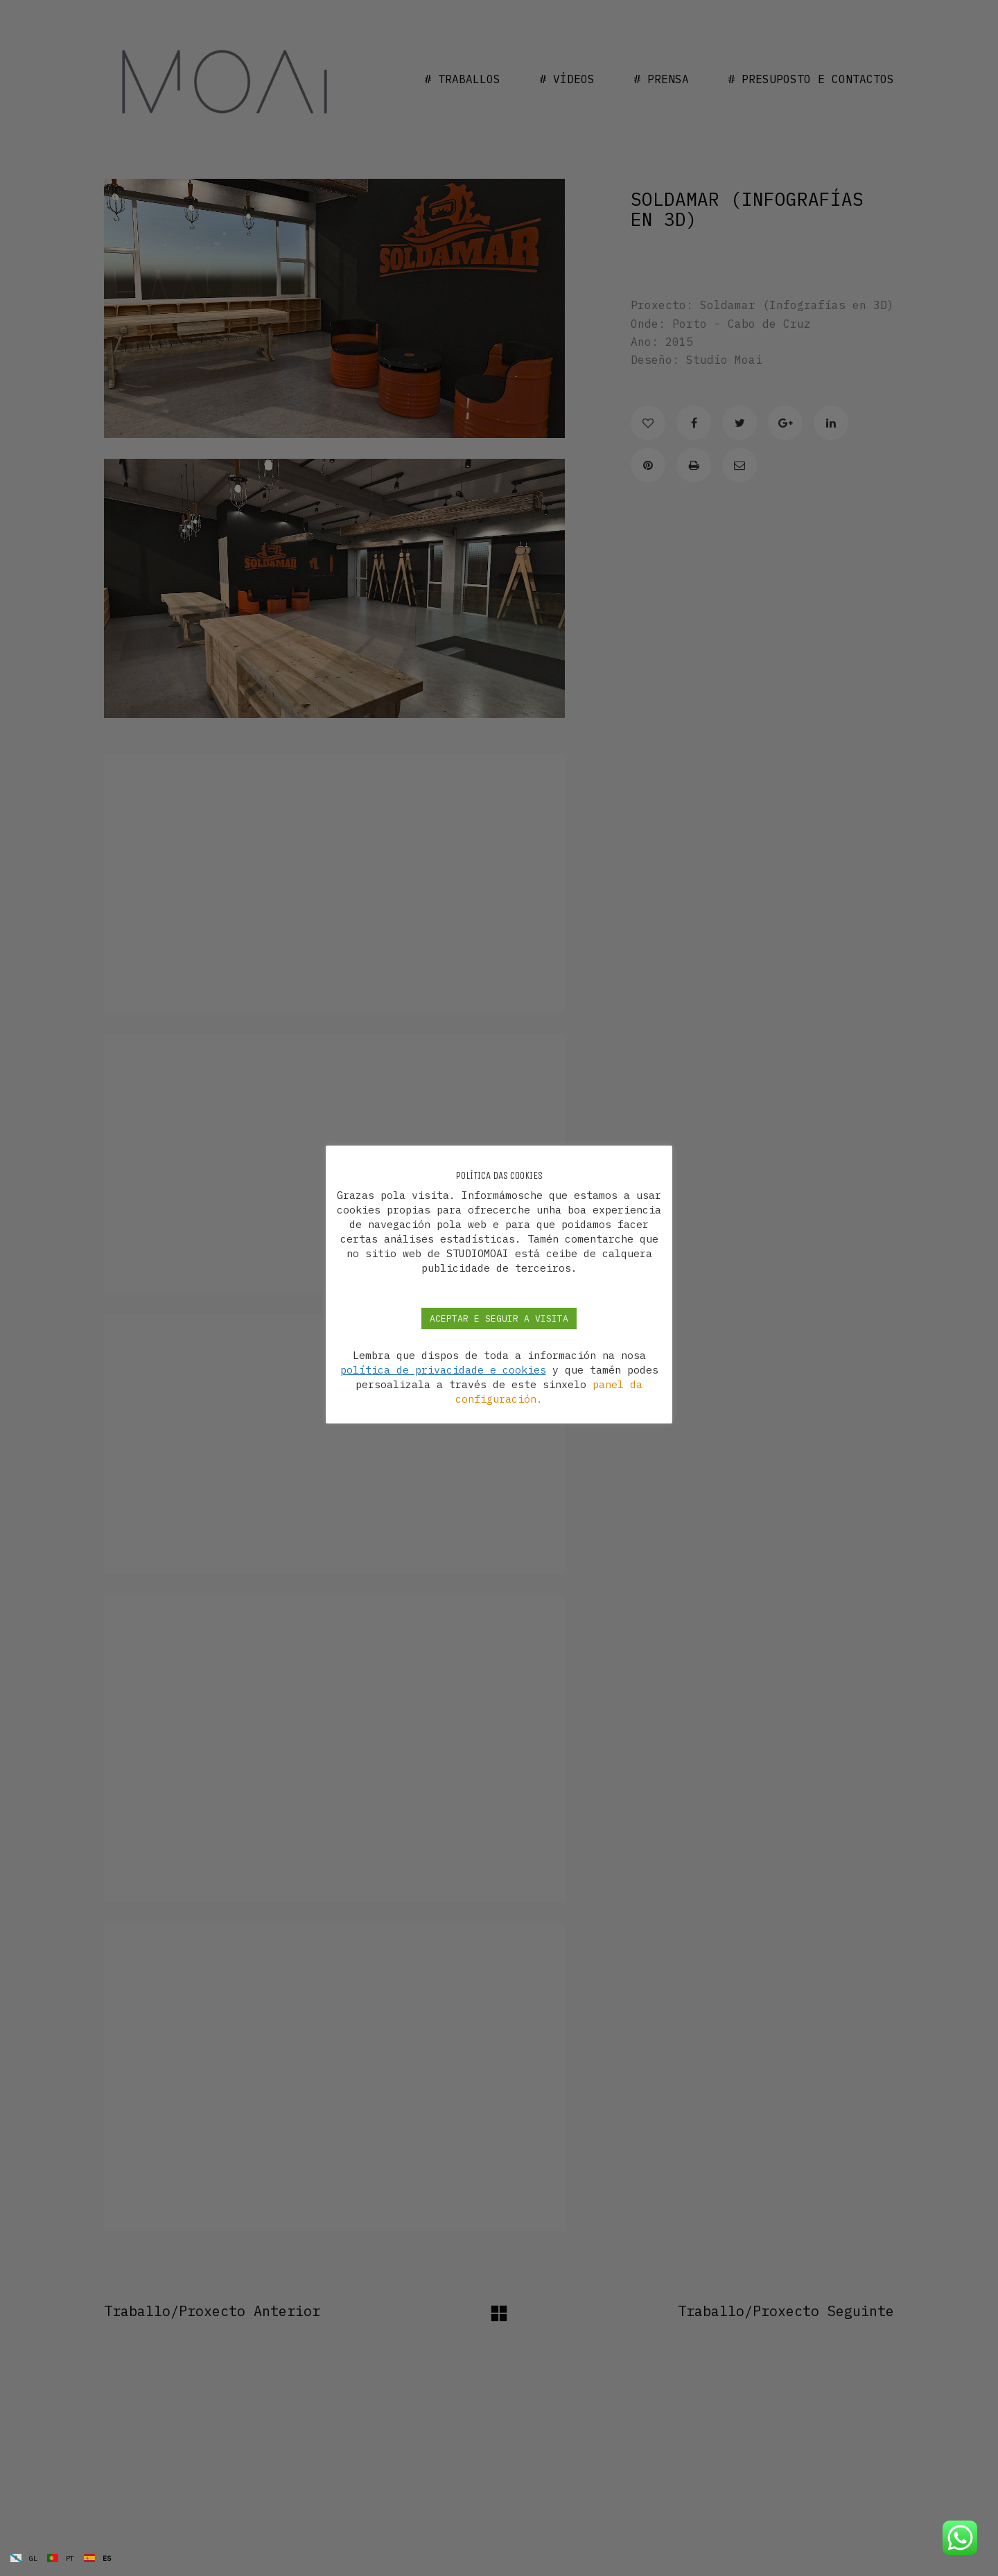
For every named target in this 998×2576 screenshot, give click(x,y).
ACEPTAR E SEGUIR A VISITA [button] (499, 1318)
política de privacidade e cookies (443, 1369)
